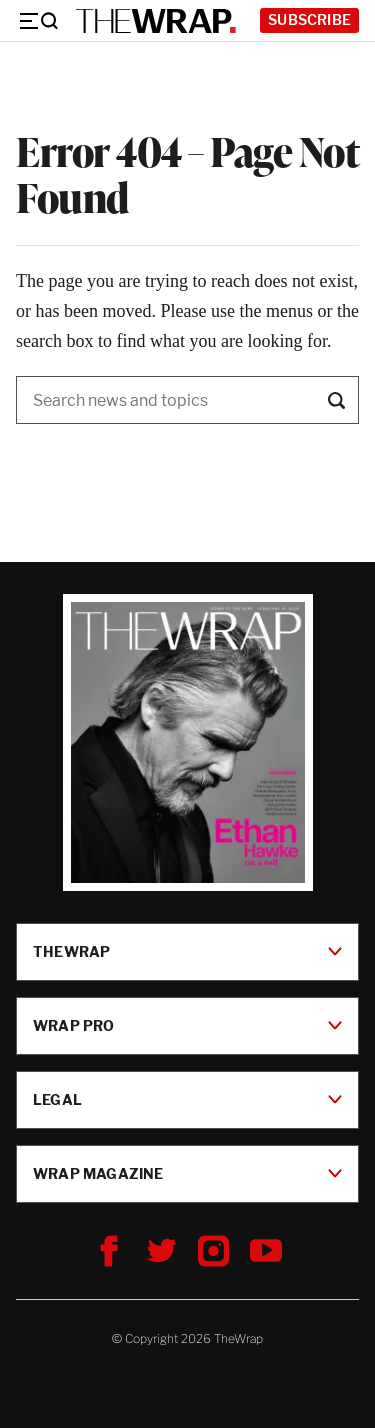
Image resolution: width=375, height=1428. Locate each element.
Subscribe (309, 19)
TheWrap (187, 951)
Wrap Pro (187, 1025)
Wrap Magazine (187, 1173)
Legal (187, 1099)
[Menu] (38, 21)
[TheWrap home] (156, 21)
